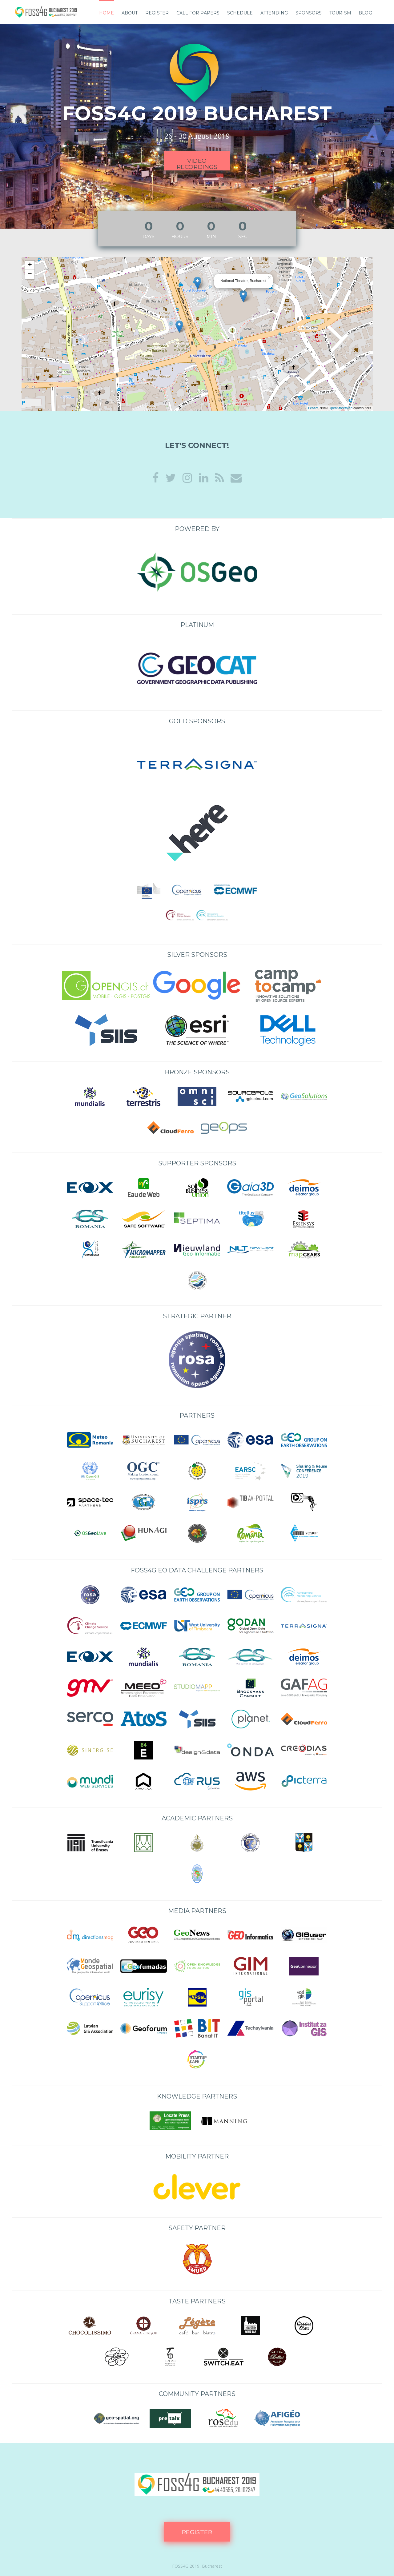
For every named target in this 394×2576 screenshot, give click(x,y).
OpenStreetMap (340, 408)
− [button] (30, 274)
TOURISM (340, 13)
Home (106, 13)
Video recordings (197, 163)
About (130, 13)
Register (157, 13)
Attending (274, 13)
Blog (365, 13)
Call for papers (198, 13)
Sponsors (309, 13)
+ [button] (30, 265)
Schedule (240, 13)
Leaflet (313, 408)
